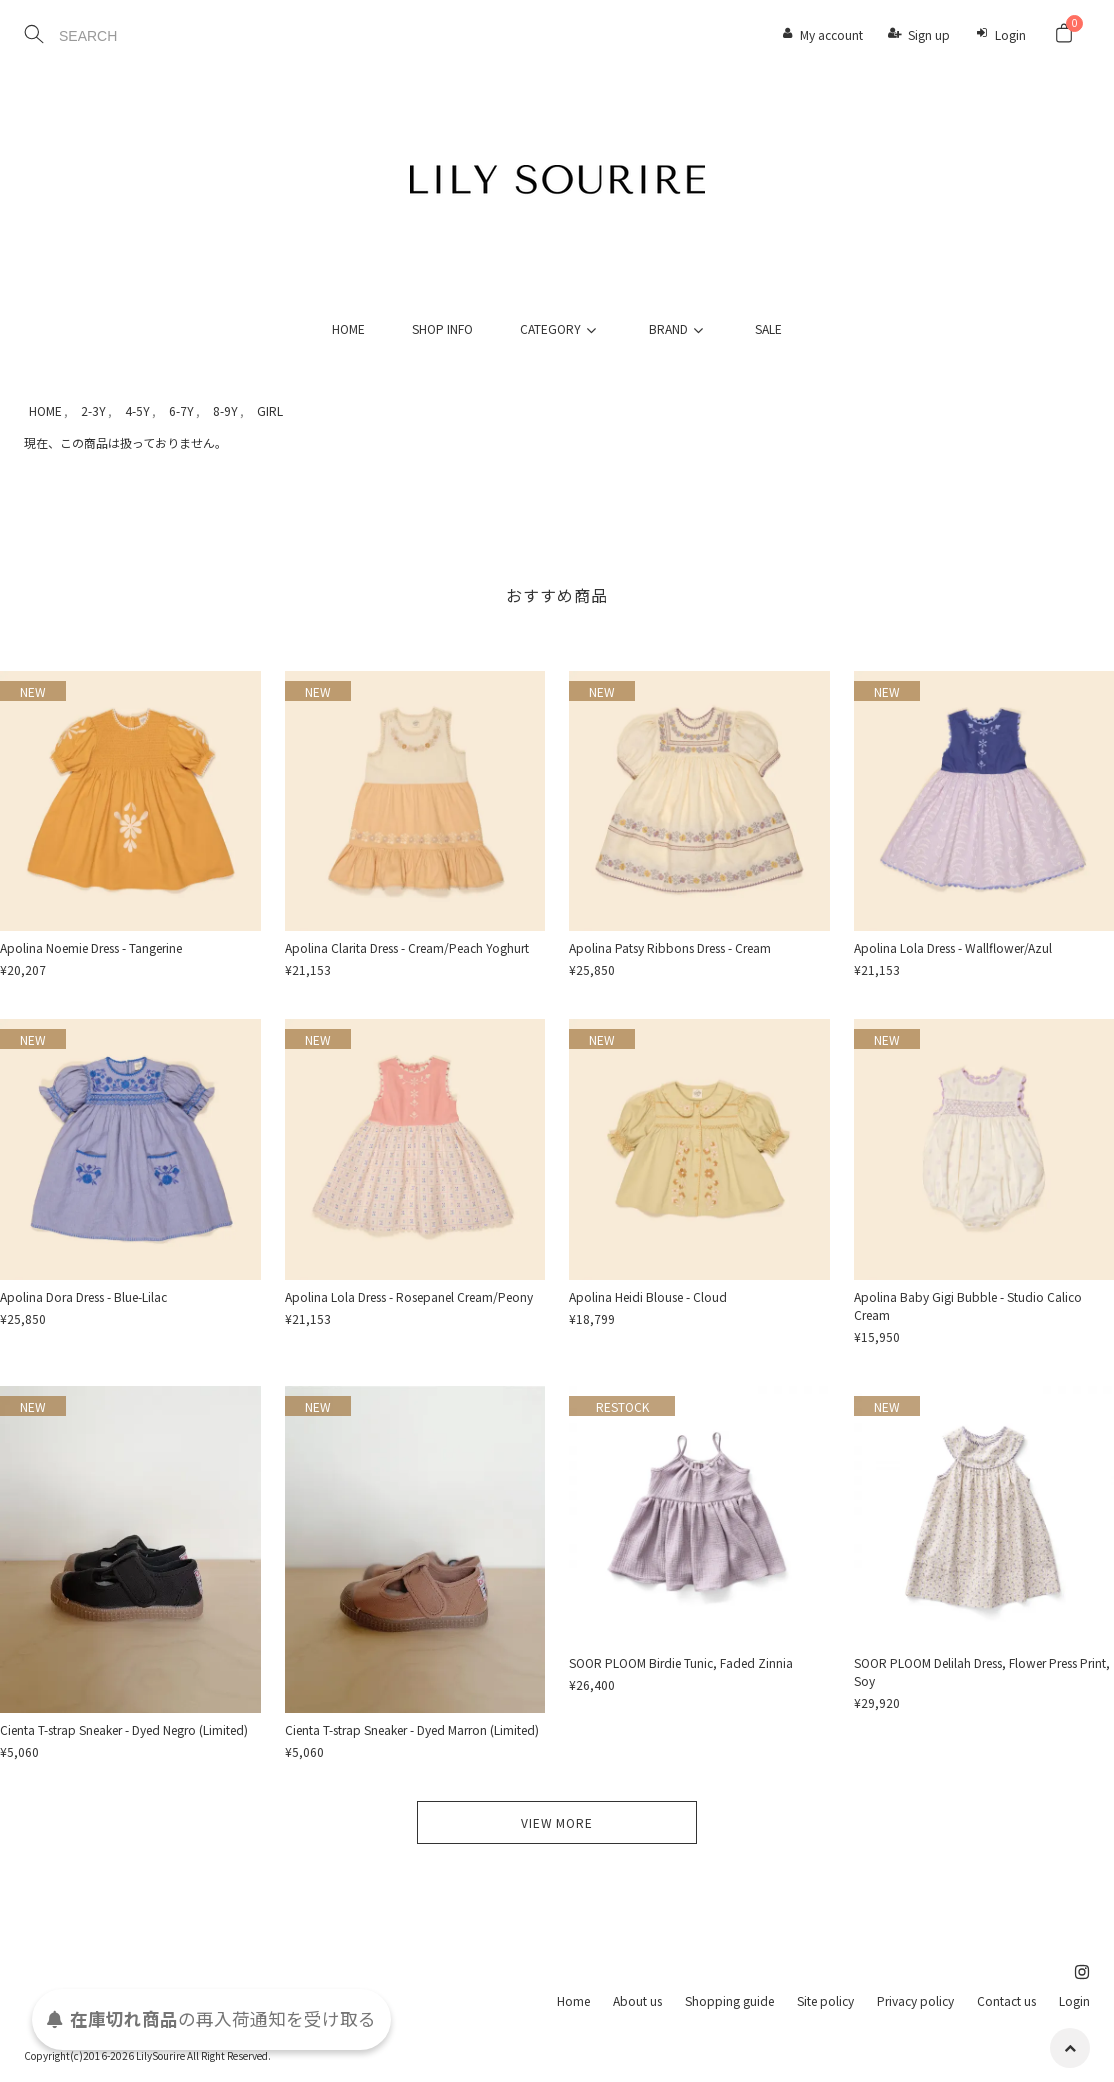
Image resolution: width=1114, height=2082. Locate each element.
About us (637, 2000)
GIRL (270, 410)
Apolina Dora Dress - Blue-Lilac (83, 1296)
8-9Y (225, 410)
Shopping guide (729, 2000)
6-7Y (181, 410)
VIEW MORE (557, 1822)
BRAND (679, 328)
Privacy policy (915, 2000)
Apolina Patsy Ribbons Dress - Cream (670, 947)
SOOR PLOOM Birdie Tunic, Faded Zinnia (681, 1662)
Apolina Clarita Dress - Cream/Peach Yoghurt (407, 947)
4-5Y (137, 410)
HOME (348, 328)
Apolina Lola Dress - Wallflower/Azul (953, 947)
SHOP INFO (442, 328)
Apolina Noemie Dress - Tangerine (91, 947)
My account (831, 34)
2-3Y (93, 410)
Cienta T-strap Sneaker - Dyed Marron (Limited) (412, 1729)
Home (573, 2000)
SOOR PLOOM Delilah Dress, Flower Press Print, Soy (982, 1671)
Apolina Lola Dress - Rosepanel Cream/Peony (409, 1296)
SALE (768, 328)
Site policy (825, 2000)
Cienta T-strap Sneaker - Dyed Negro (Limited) (124, 1729)
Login (1010, 34)
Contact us (1006, 2000)
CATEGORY (561, 328)
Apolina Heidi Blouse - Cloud (648, 1296)
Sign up (929, 34)
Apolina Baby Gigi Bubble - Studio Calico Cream (968, 1305)
